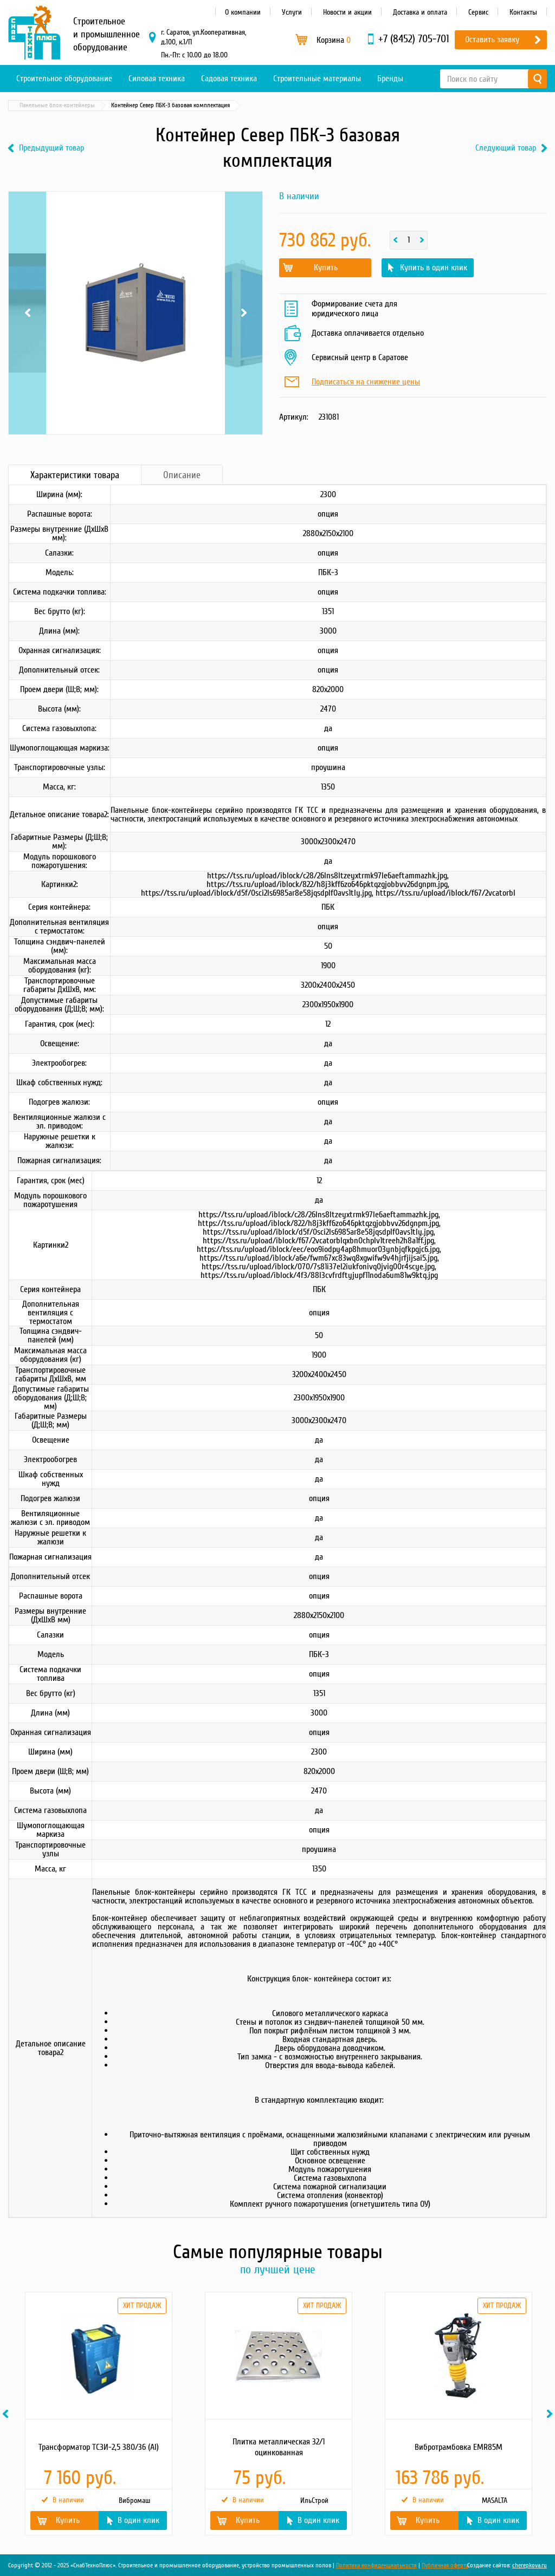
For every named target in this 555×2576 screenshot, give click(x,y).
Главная (24, 105)
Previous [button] (7, 2414)
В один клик (138, 2520)
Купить (326, 267)
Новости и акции (347, 12)
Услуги (292, 12)
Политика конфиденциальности (376, 2565)
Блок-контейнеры (108, 105)
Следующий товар (505, 148)
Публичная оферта (445, 2565)
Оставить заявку (492, 39)
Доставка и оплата (420, 12)
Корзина (334, 40)
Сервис (478, 12)
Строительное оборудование (64, 78)
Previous (27, 313)
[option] (98, 2413)
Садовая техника (229, 78)
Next (243, 313)
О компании (243, 12)
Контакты (523, 12)
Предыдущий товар (51, 148)
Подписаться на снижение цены (366, 382)
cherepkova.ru (529, 2565)
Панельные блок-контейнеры (185, 105)
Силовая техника (156, 78)
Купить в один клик (433, 267)
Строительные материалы (317, 78)
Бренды (390, 78)
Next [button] (551, 2414)
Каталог (59, 105)
